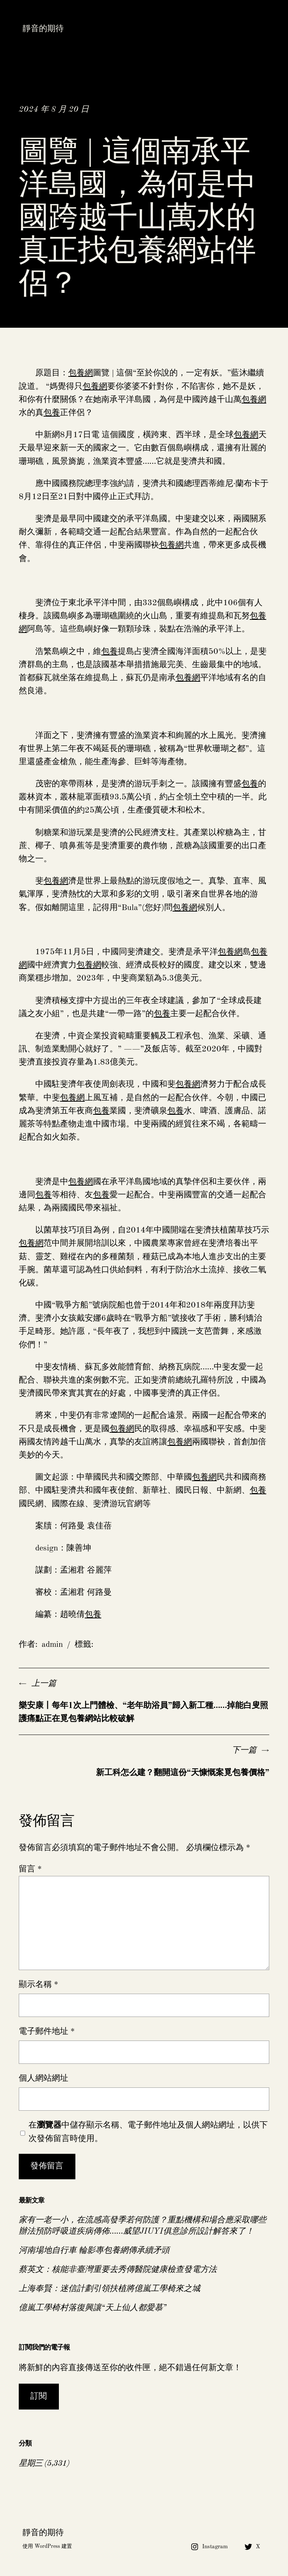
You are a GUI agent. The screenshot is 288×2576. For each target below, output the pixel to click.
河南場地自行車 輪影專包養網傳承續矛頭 (94, 2250)
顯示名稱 (38, 1985)
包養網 (80, 373)
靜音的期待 (43, 29)
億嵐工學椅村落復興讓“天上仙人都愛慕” (92, 2308)
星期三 (30, 2463)
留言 (30, 1869)
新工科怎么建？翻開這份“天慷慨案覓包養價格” (182, 1773)
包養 (52, 413)
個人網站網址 (43, 2078)
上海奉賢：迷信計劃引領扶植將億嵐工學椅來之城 (109, 2289)
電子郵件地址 (47, 2031)
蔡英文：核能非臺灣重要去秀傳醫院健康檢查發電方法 (118, 2270)
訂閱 (38, 2396)
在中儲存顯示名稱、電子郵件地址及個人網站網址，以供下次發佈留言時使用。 (148, 2132)
